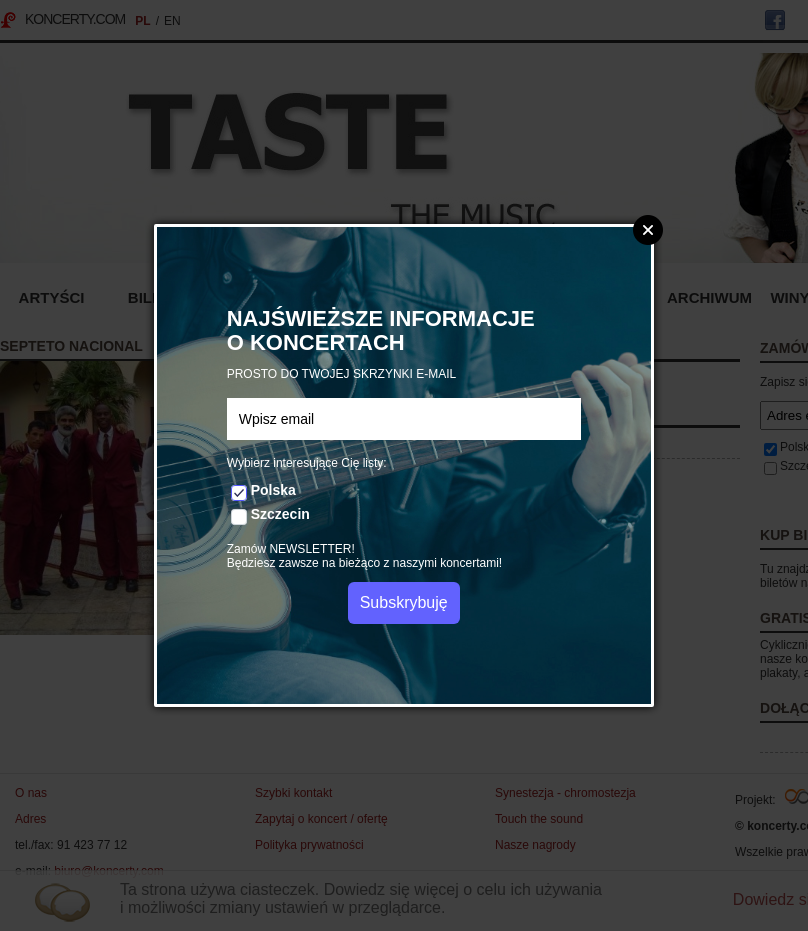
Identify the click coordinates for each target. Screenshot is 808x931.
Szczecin (280, 514)
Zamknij (648, 230)
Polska (273, 490)
